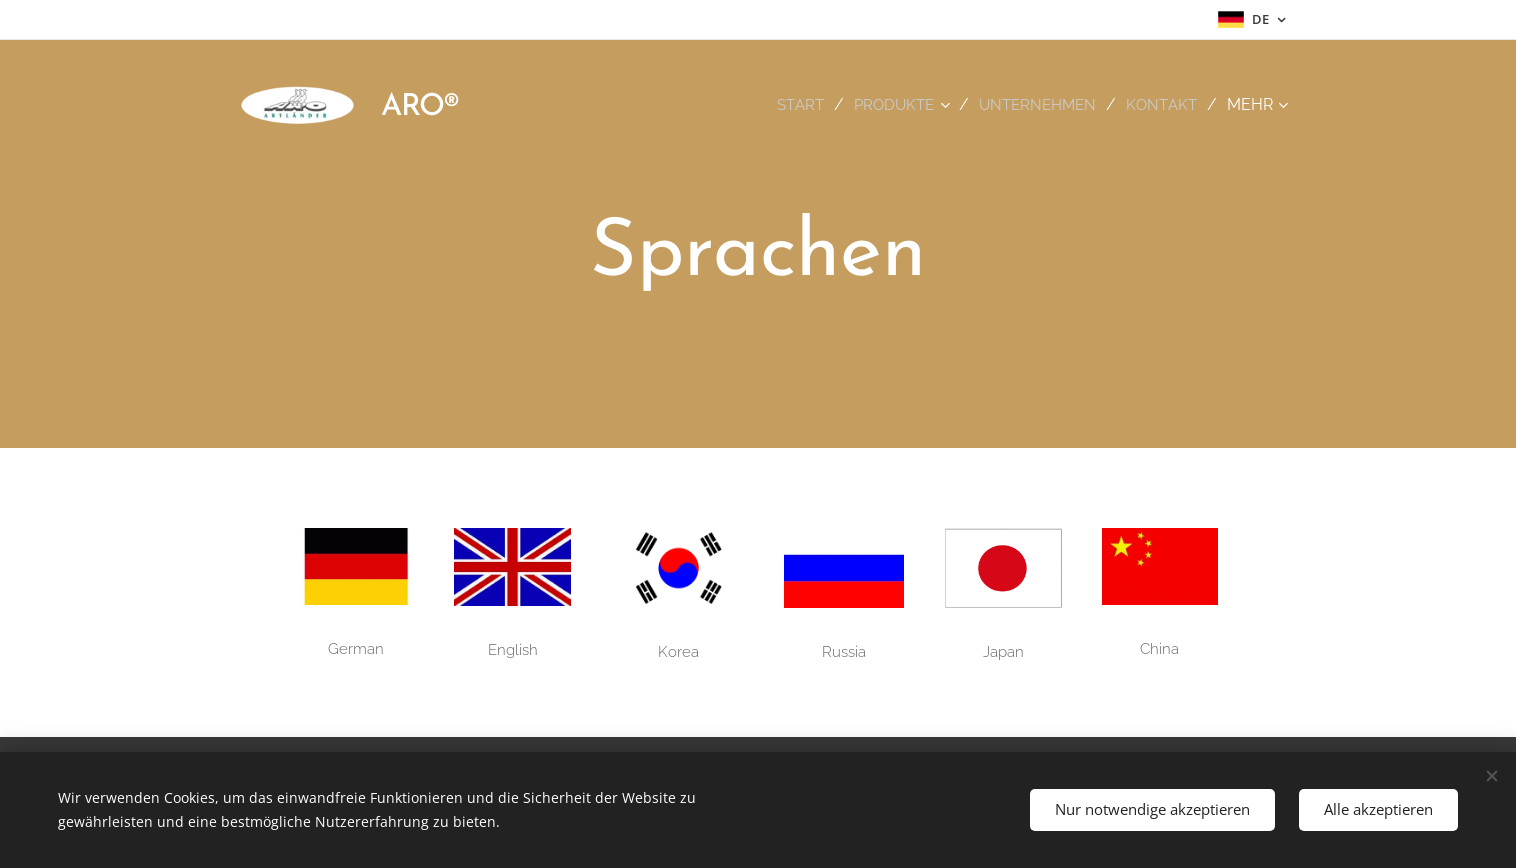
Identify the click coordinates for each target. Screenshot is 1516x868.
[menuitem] (790, 105)
